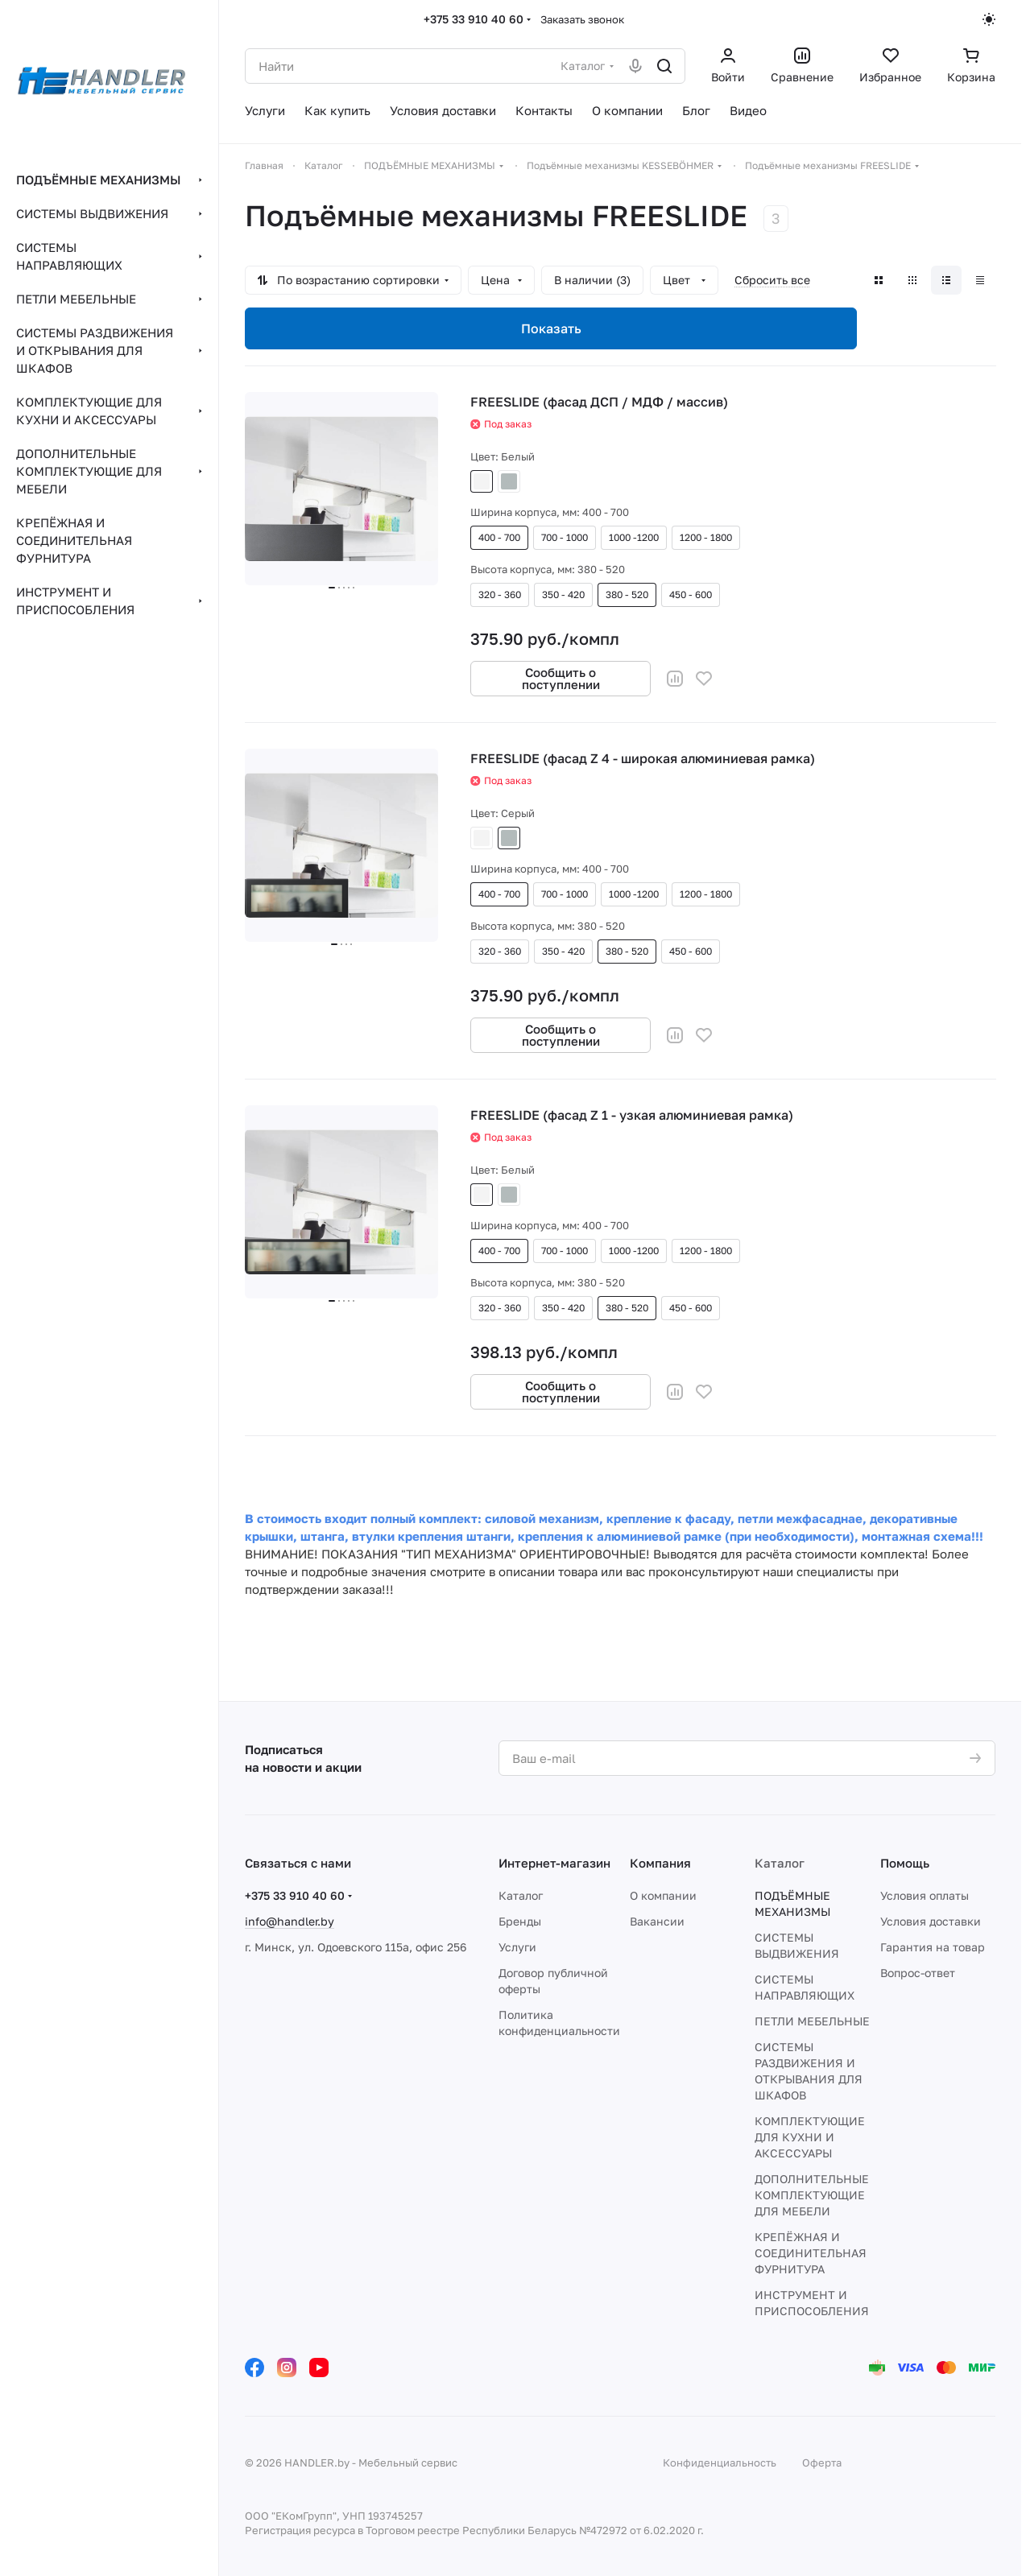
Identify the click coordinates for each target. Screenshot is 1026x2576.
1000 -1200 (634, 537)
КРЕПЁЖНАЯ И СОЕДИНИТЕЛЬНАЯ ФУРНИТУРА (811, 2253)
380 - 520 (627, 594)
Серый (509, 481)
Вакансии (657, 1921)
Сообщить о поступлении (561, 678)
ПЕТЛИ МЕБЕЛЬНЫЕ (812, 2021)
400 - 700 (499, 537)
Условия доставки (930, 1921)
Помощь (904, 1863)
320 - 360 (499, 594)
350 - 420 (563, 594)
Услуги (517, 1947)
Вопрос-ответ (917, 1972)
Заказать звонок (582, 19)
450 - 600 (690, 594)
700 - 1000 (564, 537)
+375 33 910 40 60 (473, 19)
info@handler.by (289, 1921)
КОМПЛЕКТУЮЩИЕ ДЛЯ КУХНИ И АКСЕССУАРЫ (810, 2137)
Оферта (822, 2462)
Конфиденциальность (719, 2462)
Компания (660, 1863)
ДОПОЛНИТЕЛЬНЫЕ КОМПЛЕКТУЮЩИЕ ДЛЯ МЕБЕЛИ (812, 2195)
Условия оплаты (924, 1895)
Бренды (520, 1921)
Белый (481, 481)
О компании (663, 1895)
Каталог (521, 1895)
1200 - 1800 (706, 537)
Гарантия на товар (932, 1947)
